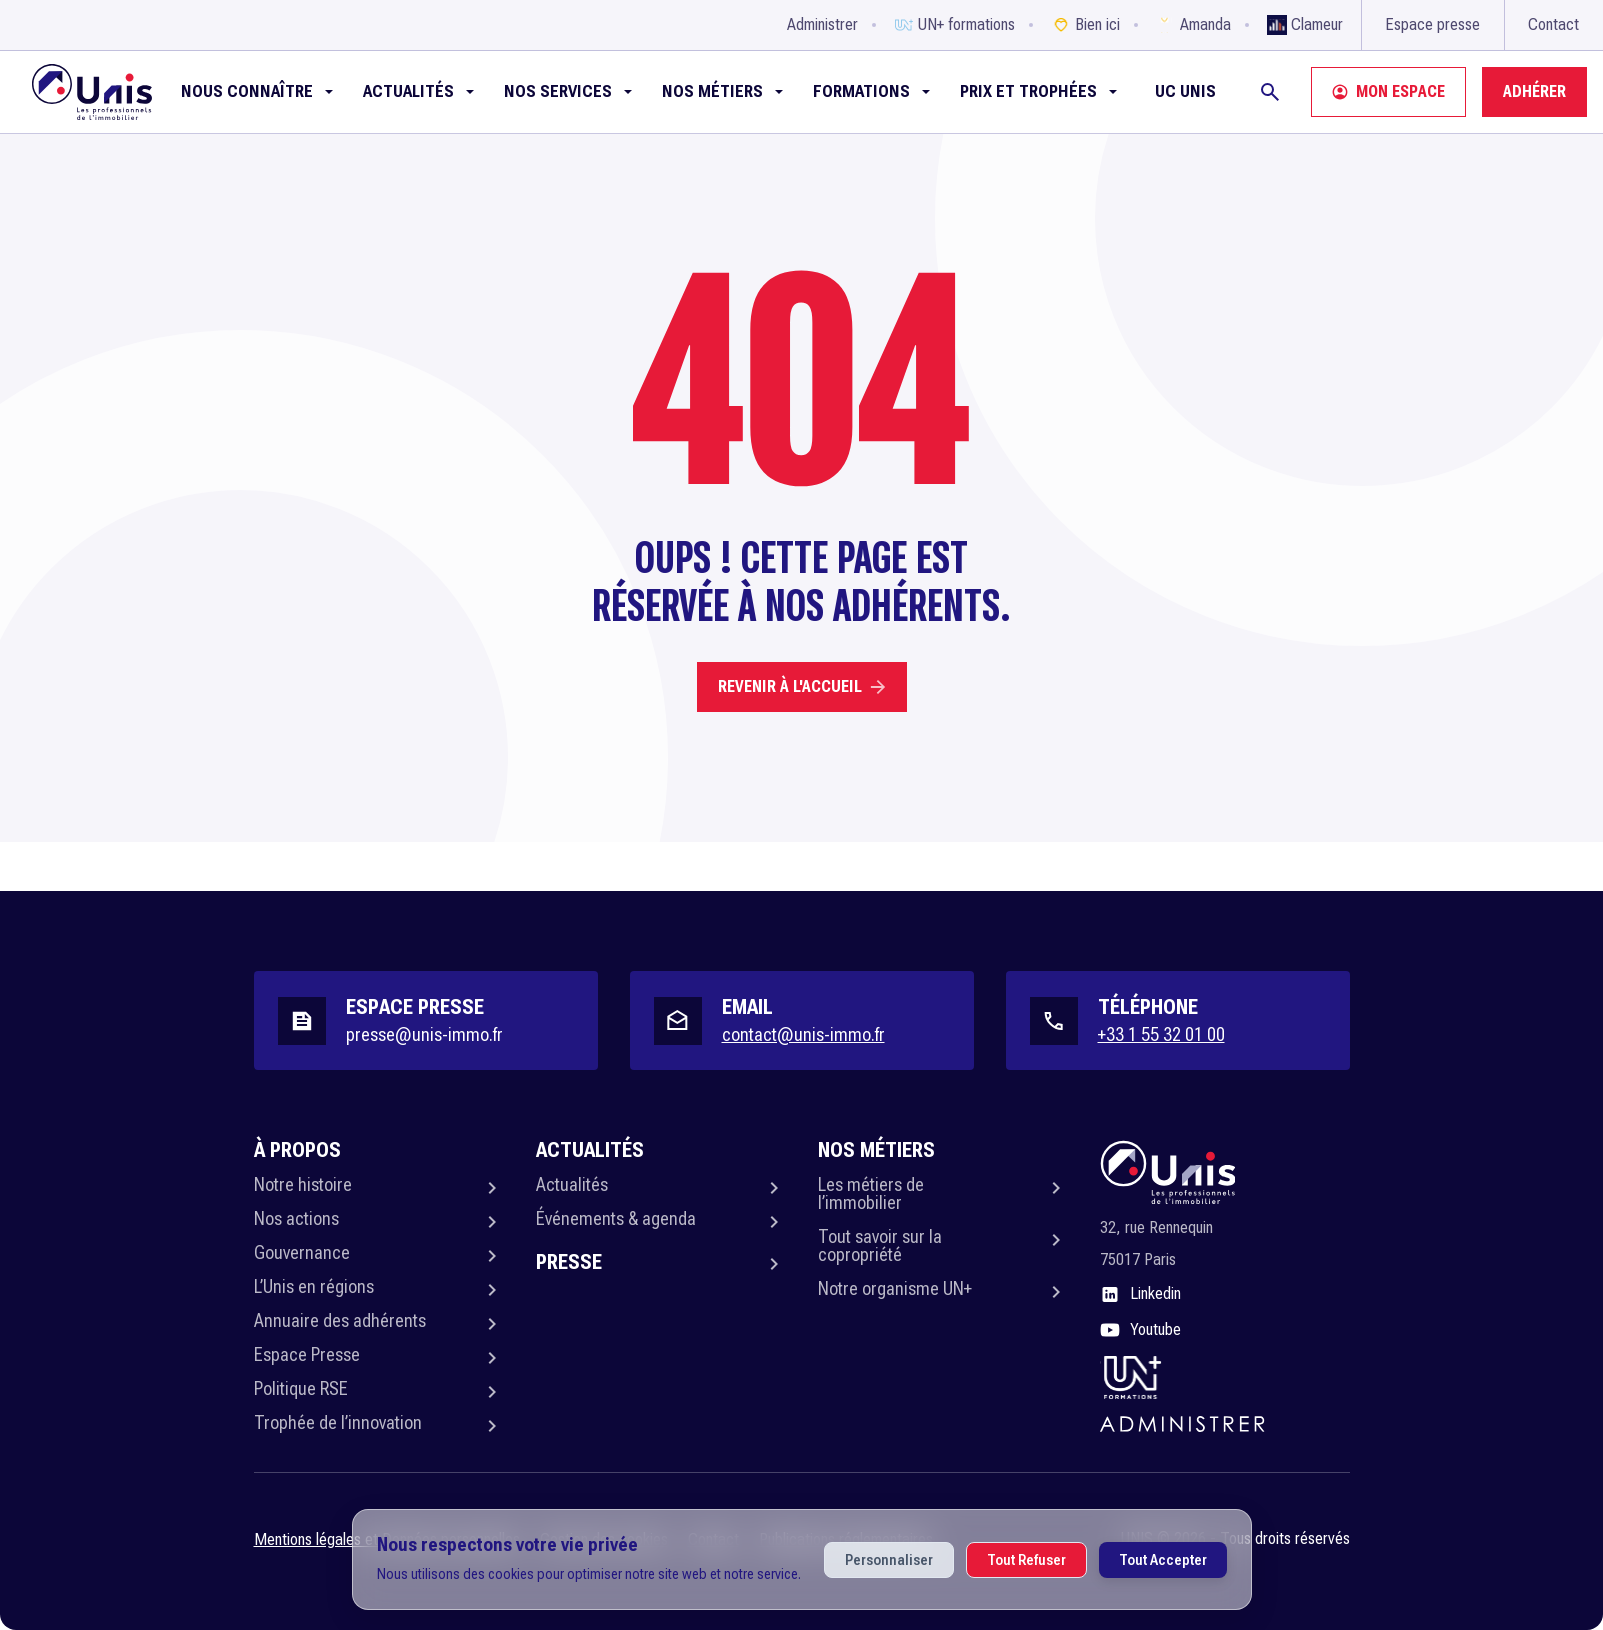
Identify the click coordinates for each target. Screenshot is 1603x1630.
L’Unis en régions (314, 1286)
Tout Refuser (1026, 1560)
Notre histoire (303, 1184)
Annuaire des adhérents (340, 1320)
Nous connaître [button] (247, 91)
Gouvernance (302, 1252)
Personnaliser (889, 1560)
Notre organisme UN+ (895, 1288)
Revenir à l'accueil (802, 686)
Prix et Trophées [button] (1028, 91)
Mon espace (1388, 91)
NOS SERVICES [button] (558, 91)
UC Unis (1185, 91)
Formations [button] (861, 91)
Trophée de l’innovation (338, 1422)
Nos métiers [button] (712, 91)
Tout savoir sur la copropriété (880, 1245)
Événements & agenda (616, 1218)
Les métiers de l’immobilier (871, 1193)
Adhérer (1534, 91)
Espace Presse (307, 1354)
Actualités (572, 1184)
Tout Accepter (1163, 1560)
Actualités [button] (408, 91)
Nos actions (296, 1218)
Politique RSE (301, 1388)
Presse (569, 1262)
